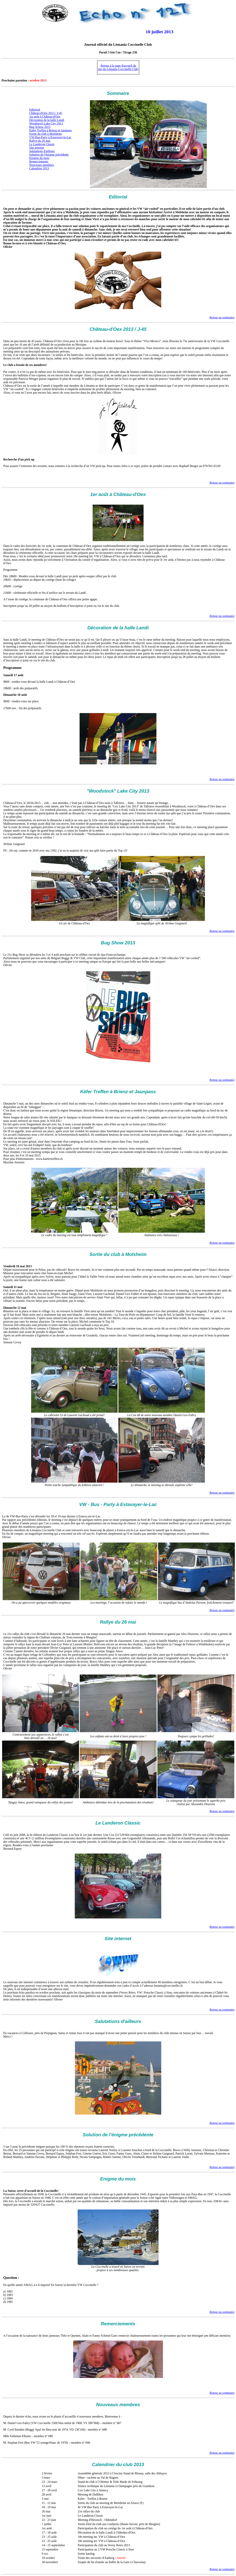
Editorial (34, 109)
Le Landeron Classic (42, 144)
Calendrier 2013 (39, 168)
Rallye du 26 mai (39, 140)
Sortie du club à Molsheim (45, 133)
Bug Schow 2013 (39, 127)
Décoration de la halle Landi (46, 120)
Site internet (36, 147)
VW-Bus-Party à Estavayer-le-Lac (50, 137)
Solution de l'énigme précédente (49, 154)
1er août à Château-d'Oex (44, 116)
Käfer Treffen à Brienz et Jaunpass (50, 130)
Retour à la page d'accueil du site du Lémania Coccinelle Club (118, 67)
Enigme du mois (39, 158)
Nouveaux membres (41, 165)
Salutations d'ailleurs (42, 151)
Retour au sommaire (221, 317)
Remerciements (38, 161)
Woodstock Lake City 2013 (46, 123)
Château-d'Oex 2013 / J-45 (45, 113)
